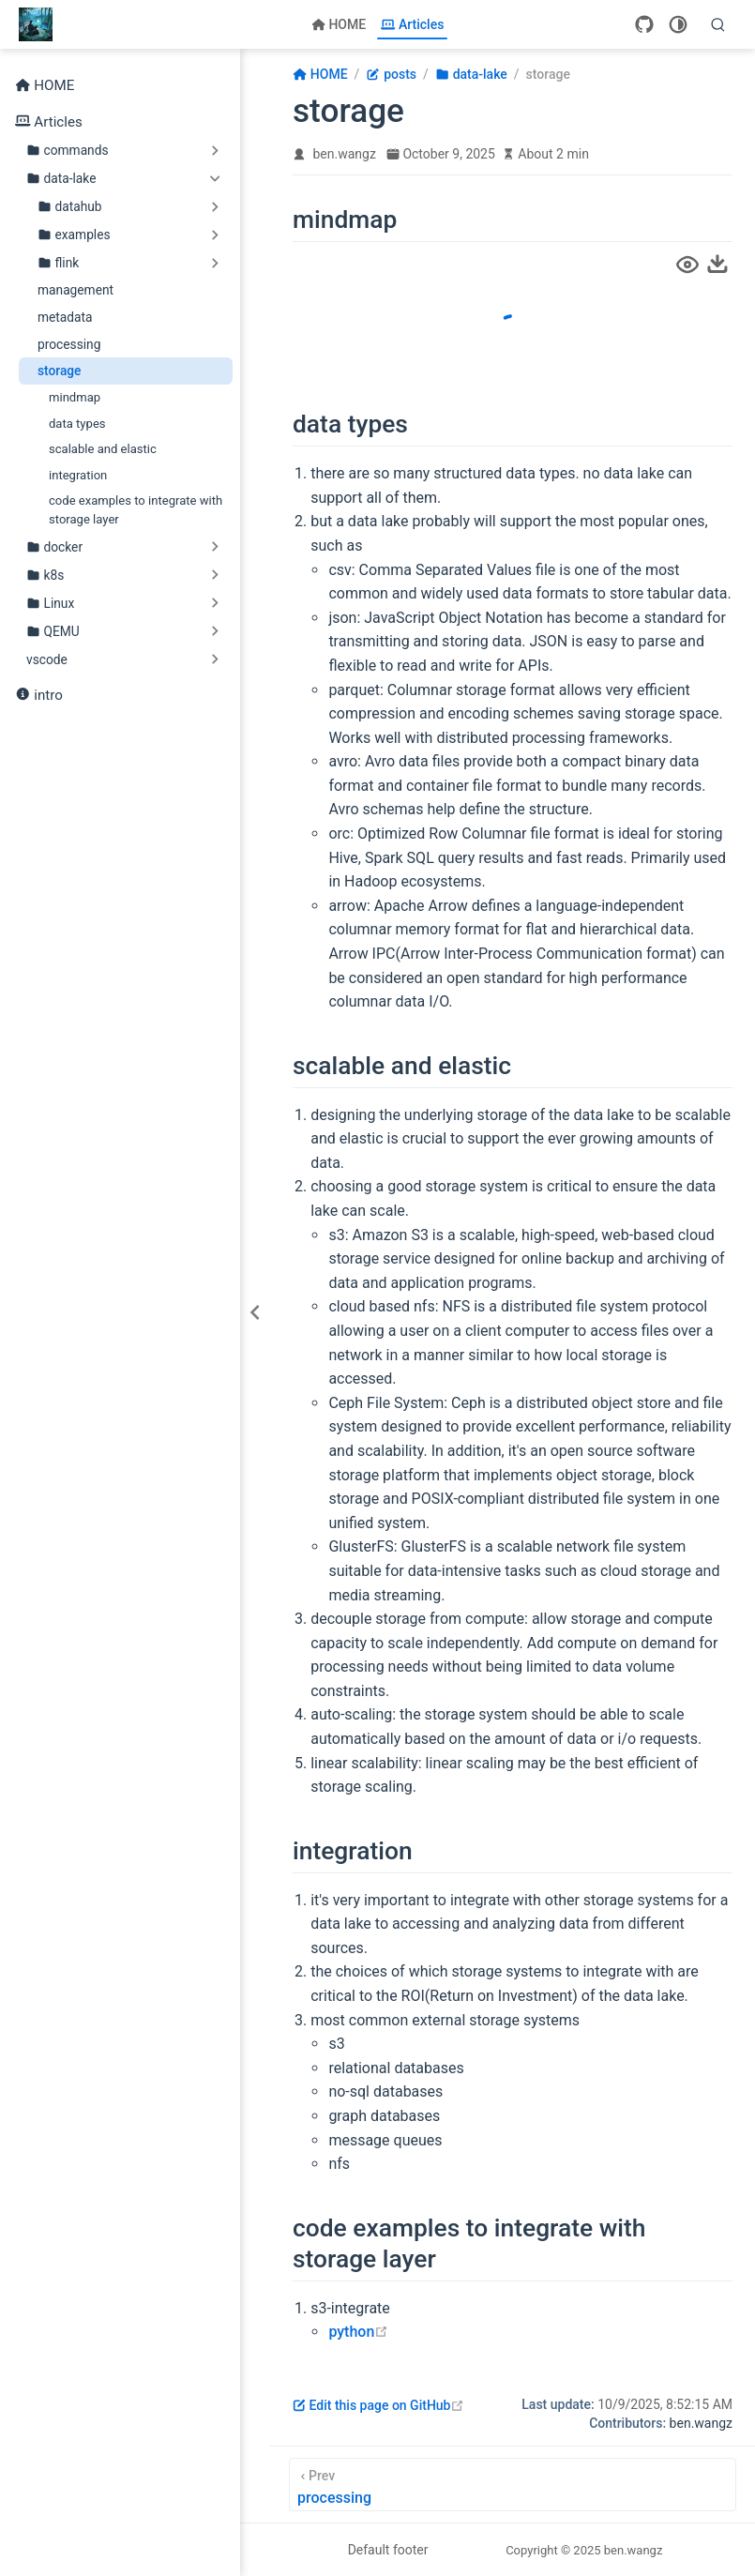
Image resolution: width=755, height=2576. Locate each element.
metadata (65, 317)
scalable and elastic (103, 449)
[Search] (718, 24)
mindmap (74, 397)
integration (78, 475)
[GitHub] (644, 24)
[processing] (512, 2484)
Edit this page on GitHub (378, 2405)
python (358, 2332)
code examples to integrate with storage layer (135, 509)
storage (60, 370)
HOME (339, 24)
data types (77, 424)
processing (69, 344)
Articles (412, 24)
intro (39, 695)
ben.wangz (344, 153)
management (75, 289)
